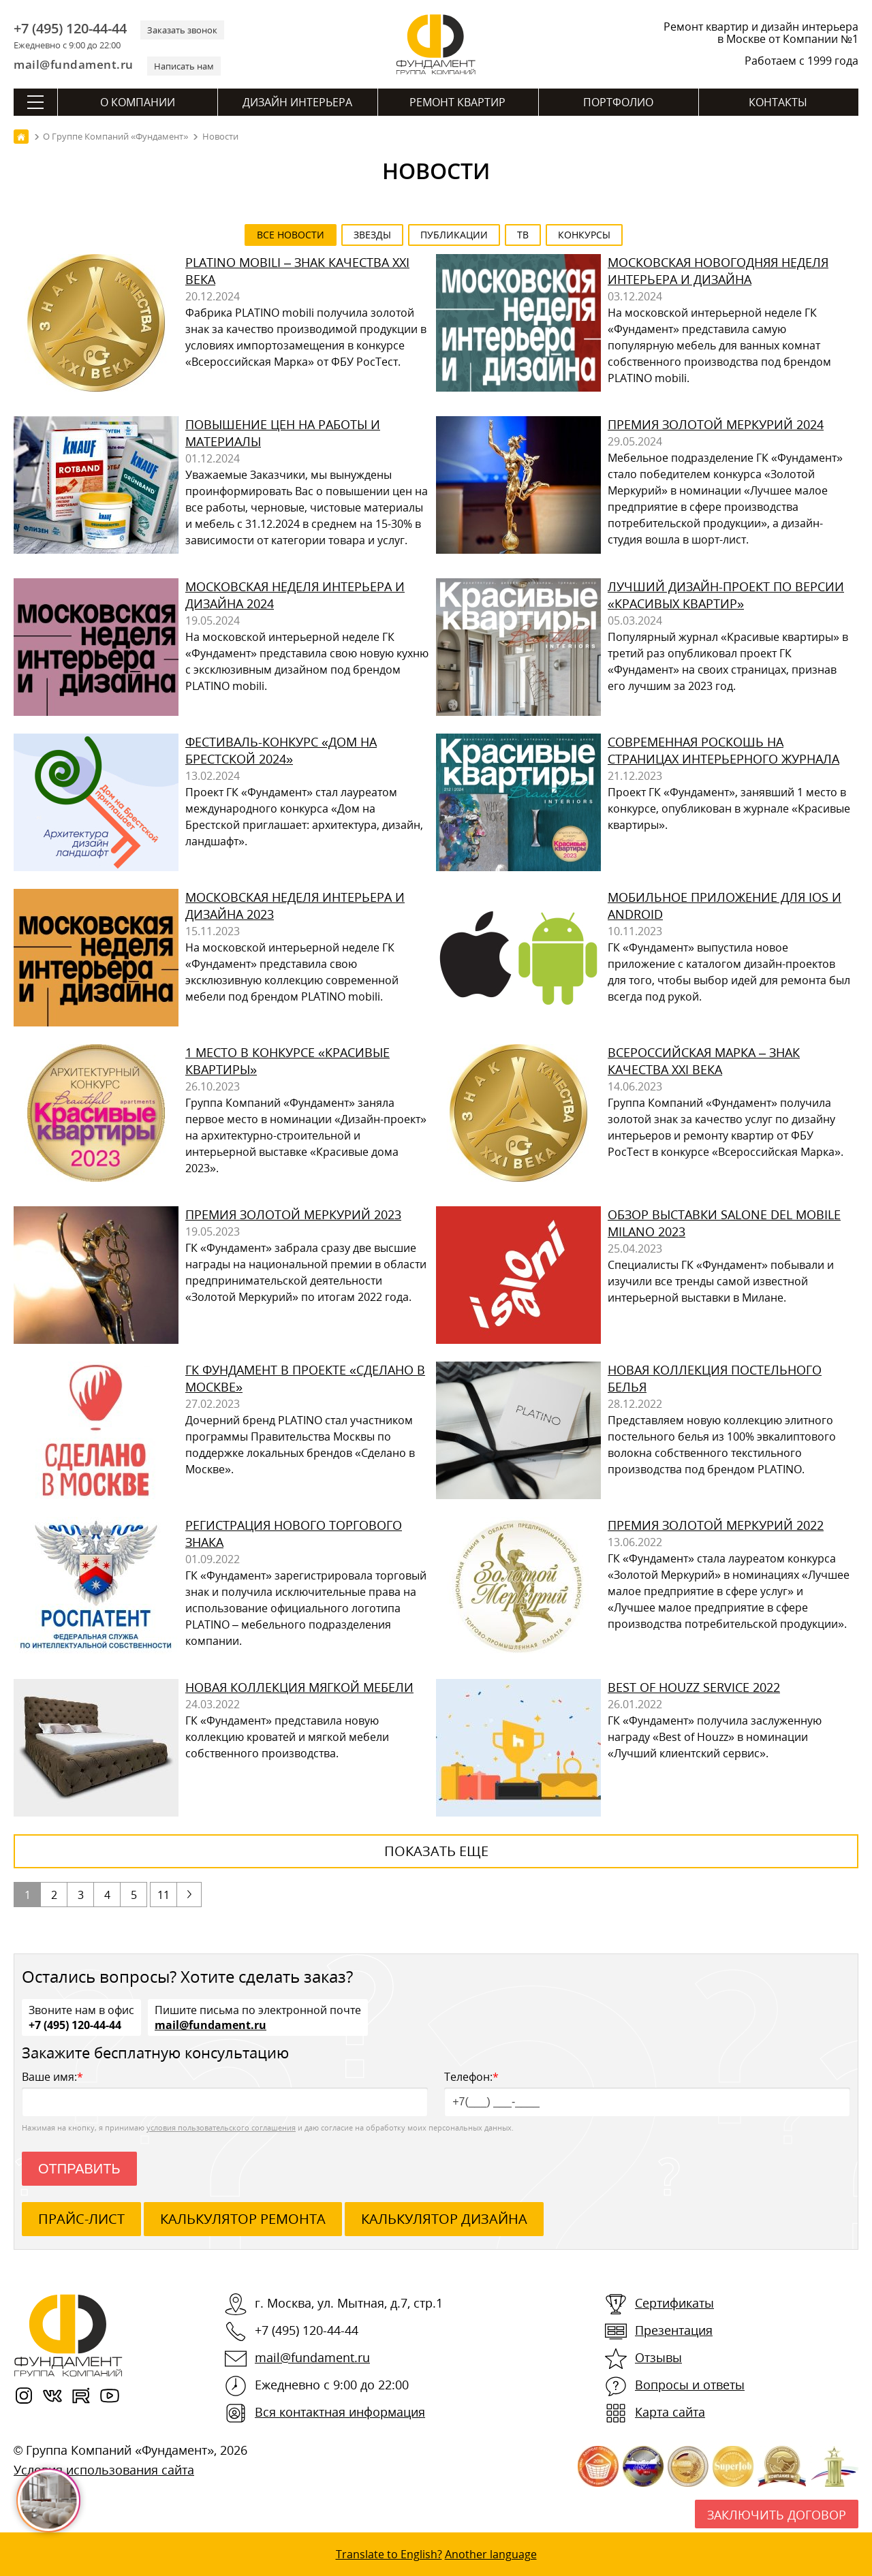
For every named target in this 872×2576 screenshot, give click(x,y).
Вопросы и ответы (690, 2384)
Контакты (778, 102)
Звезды (372, 234)
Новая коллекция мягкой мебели (299, 1687)
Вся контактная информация (340, 2412)
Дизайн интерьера (297, 102)
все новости (290, 234)
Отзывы (658, 2357)
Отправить (79, 2168)
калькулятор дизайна (444, 2219)
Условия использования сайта (104, 2470)
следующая (189, 1894)
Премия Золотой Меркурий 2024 (716, 424)
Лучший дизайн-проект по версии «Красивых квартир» (726, 595)
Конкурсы (584, 234)
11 (163, 1894)
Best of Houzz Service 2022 (694, 1687)
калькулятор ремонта (243, 2219)
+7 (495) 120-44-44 (70, 28)
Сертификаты (674, 2303)
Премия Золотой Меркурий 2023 (293, 1214)
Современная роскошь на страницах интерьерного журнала (723, 750)
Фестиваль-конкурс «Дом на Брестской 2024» (281, 750)
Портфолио (618, 102)
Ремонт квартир (457, 102)
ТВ (523, 234)
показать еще (436, 1851)
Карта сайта (670, 2412)
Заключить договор (776, 2515)
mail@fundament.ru (74, 64)
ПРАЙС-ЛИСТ (81, 2219)
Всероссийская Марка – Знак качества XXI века (704, 1061)
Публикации (454, 234)
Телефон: (647, 2092)
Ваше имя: (225, 2092)
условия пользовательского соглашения (221, 2127)
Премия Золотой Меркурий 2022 (716, 1525)
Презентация (674, 2330)
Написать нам (184, 66)
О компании (137, 102)
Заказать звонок (182, 30)
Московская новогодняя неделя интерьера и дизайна (718, 270)
